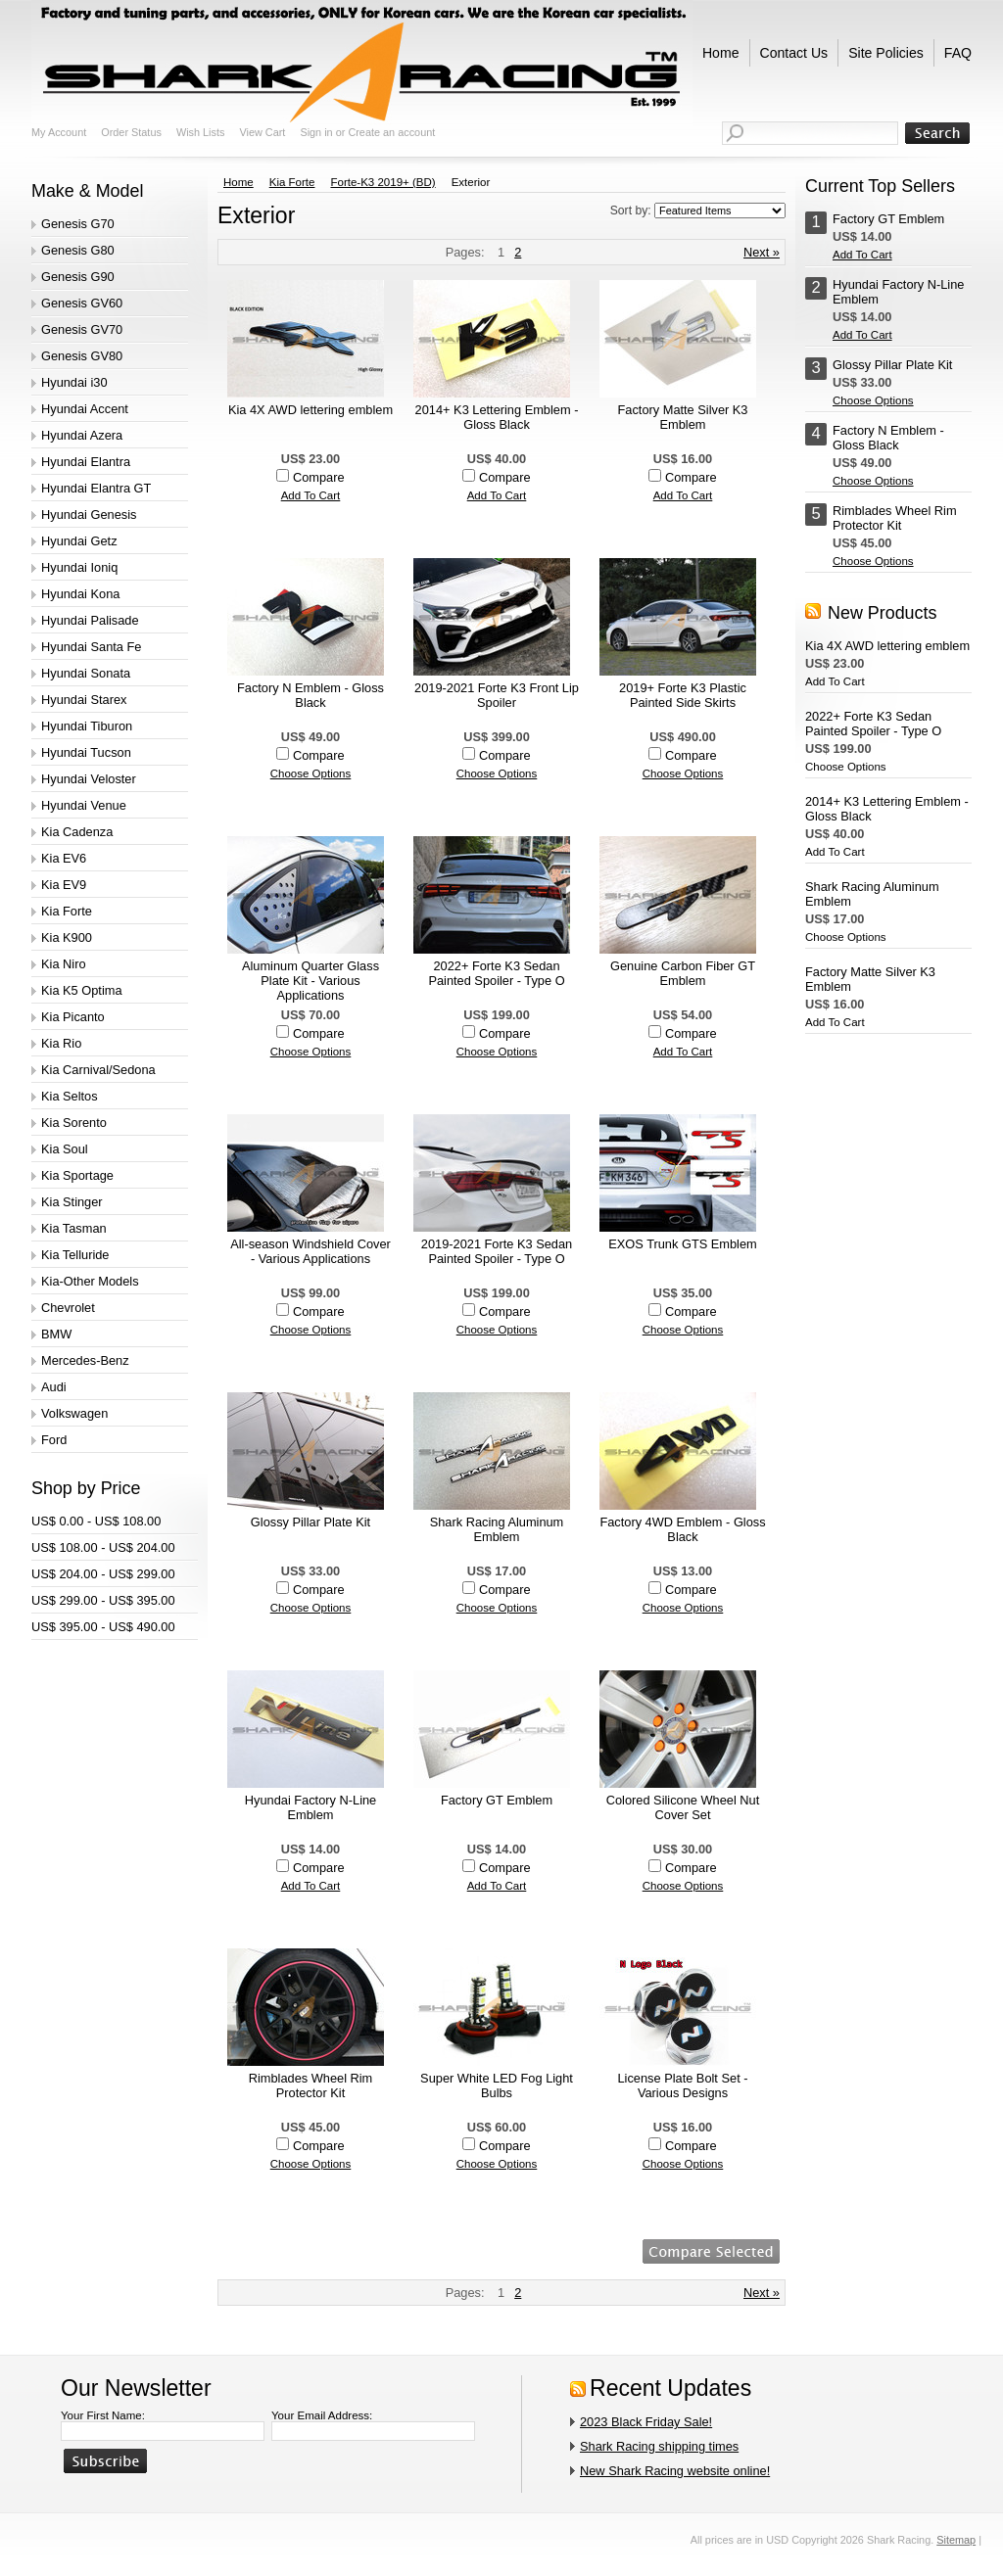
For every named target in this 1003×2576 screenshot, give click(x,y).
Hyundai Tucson (86, 752)
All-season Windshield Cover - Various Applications (310, 1251)
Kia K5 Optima (81, 990)
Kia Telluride (75, 1254)
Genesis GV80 (81, 356)
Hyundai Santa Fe (91, 646)
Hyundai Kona (80, 593)
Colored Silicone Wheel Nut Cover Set (682, 1807)
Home (238, 182)
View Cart (262, 132)
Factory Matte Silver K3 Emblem (683, 417)
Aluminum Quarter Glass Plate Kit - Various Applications (310, 981)
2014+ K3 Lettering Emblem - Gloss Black (497, 417)
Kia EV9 (63, 884)
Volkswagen (74, 1413)
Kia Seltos (69, 1096)
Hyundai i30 (74, 382)
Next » (761, 252)
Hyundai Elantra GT (96, 488)
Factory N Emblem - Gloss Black (310, 695)
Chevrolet (68, 1307)
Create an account (391, 132)
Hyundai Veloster (88, 779)
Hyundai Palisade (90, 620)
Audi (54, 1387)
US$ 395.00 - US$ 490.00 (103, 1626)
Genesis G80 (78, 250)
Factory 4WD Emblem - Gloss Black (682, 1529)
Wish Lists (200, 132)
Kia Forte (66, 911)
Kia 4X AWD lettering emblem (310, 409)
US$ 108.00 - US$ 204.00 (103, 1547)
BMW (56, 1334)
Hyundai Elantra (85, 461)
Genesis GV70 (81, 329)
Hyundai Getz (79, 541)
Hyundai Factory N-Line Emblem (310, 1807)
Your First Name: (103, 2415)
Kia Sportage (77, 1175)
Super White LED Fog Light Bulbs (496, 2085)
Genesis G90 (78, 276)
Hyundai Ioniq (79, 567)
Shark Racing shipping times (659, 2446)
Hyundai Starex (84, 699)
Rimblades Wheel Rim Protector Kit (311, 2085)
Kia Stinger (72, 1201)
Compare (319, 477)
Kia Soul (64, 1149)
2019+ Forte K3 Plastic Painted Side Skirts (682, 695)
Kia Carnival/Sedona (98, 1069)
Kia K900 (66, 937)
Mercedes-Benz (85, 1360)
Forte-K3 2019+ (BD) (382, 182)
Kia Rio (61, 1043)
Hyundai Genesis (88, 514)
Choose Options (311, 773)
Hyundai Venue (83, 805)
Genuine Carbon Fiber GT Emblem (682, 973)
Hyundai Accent (84, 408)
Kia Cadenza (77, 831)
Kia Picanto (73, 1016)
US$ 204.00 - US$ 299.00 (103, 1574)
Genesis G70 (78, 223)
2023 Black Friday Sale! (646, 2421)
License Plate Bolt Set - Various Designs (682, 2085)
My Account (58, 132)
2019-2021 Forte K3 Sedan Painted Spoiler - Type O (496, 1251)
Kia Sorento (74, 1122)
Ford (54, 1439)
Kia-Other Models (90, 1281)
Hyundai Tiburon (86, 726)
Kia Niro (63, 964)
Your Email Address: (321, 2415)
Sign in (316, 132)
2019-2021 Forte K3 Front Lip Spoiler (496, 695)
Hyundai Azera (81, 435)
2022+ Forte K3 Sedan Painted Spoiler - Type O (496, 973)
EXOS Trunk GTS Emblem (682, 1244)
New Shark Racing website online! (675, 2470)
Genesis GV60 (81, 303)
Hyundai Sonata (85, 673)
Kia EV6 (63, 858)
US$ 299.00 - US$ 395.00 (103, 1600)
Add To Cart (311, 495)
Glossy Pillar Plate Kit (310, 1522)
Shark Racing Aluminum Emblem (497, 1529)
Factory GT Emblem (496, 1800)
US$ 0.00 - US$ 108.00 (96, 1521)
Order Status (131, 132)
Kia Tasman (74, 1228)
